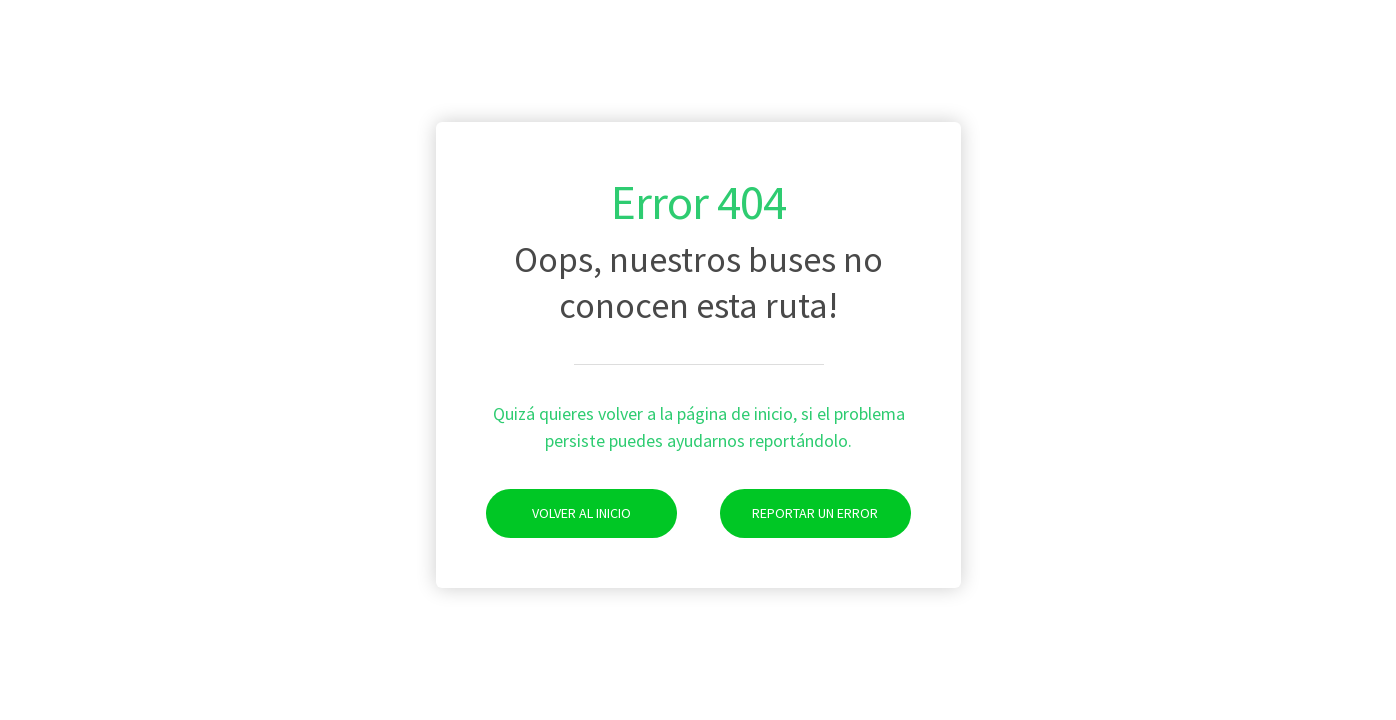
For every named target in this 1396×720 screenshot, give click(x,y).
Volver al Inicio (558, 513)
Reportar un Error (799, 513)
